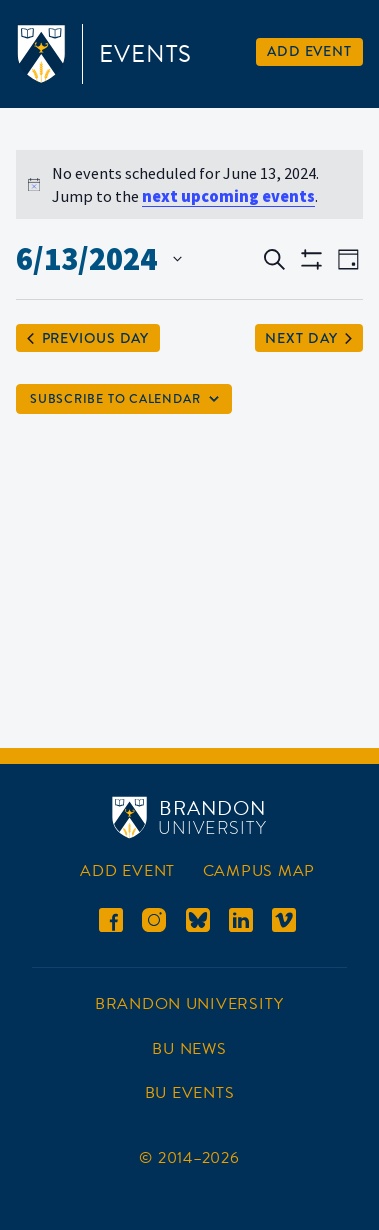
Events (145, 54)
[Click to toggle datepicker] (99, 259)
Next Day (308, 338)
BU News (189, 1049)
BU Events (190, 1093)
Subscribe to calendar (115, 399)
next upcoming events (228, 196)
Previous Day (88, 338)
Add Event (309, 51)
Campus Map (259, 871)
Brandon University (189, 1004)
